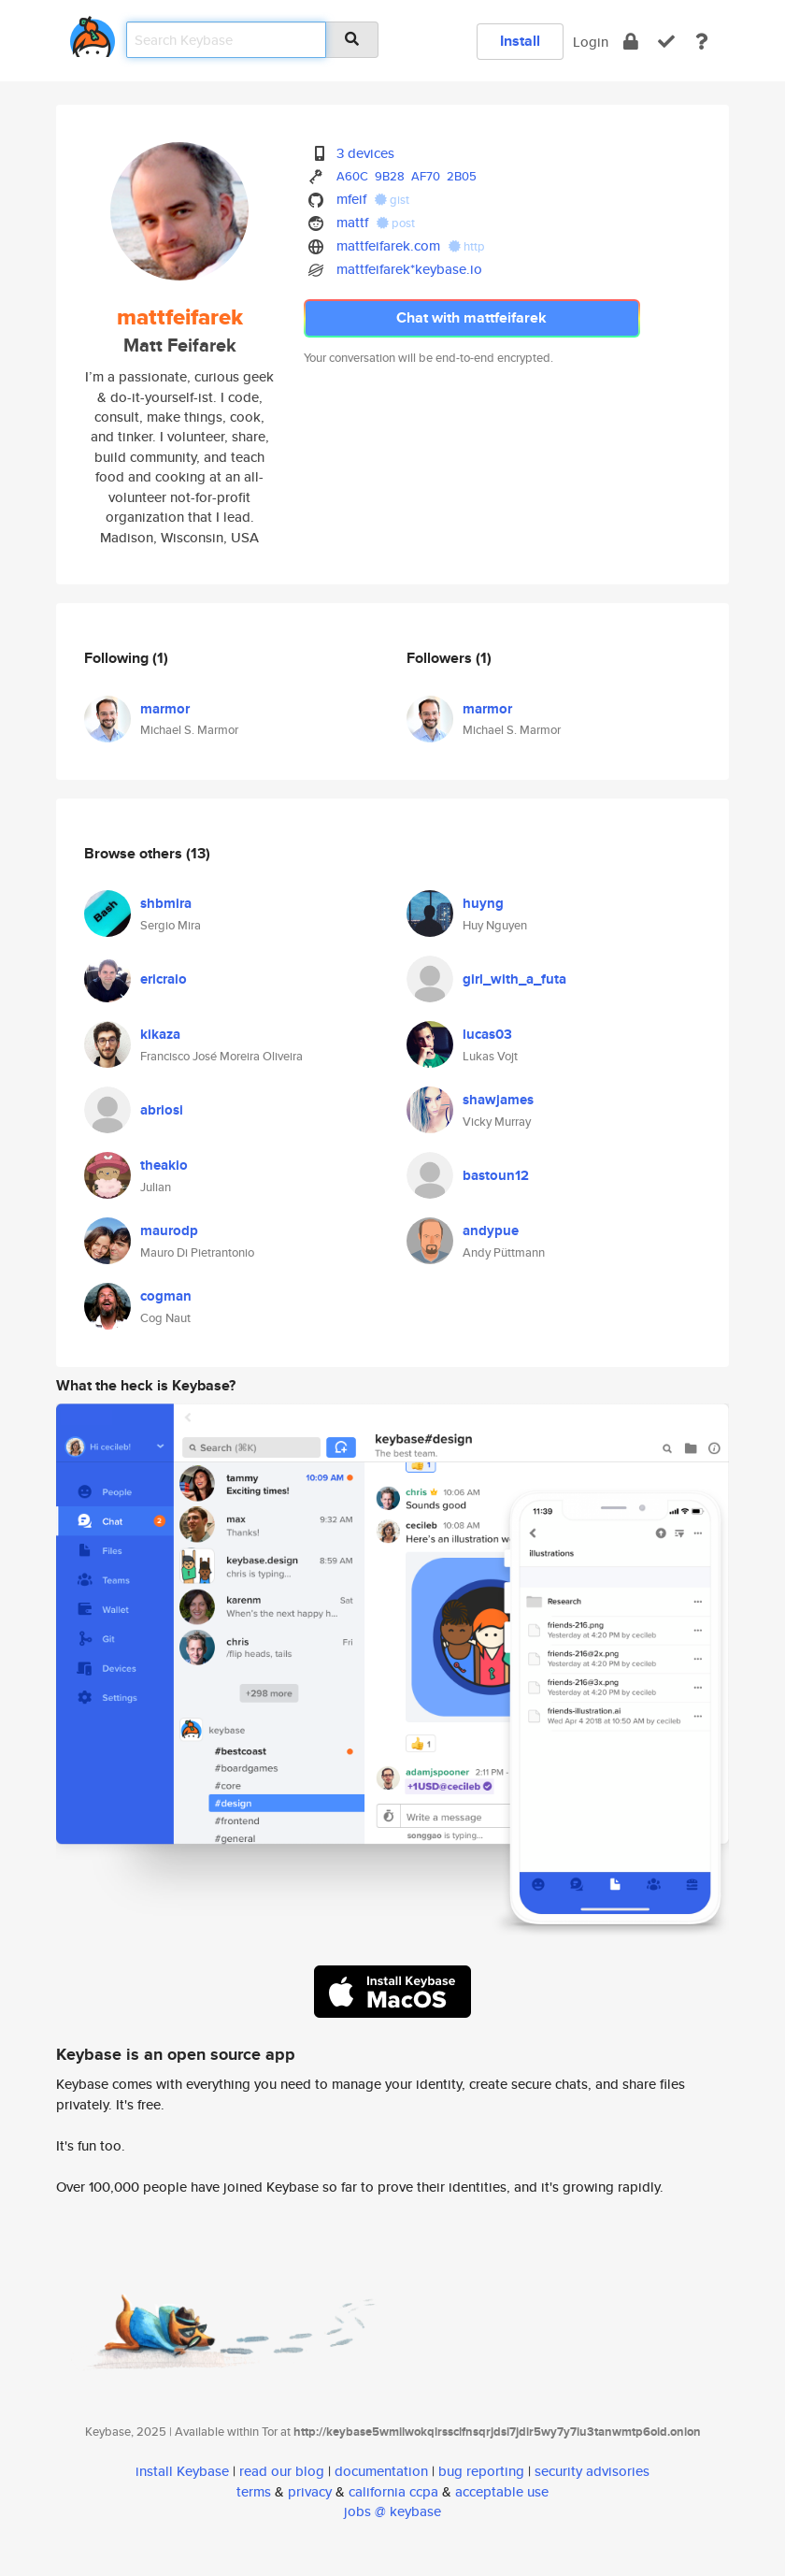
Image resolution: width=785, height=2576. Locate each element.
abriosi (161, 1110)
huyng (483, 903)
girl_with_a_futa (514, 979)
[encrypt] (630, 41)
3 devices (365, 153)
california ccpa (393, 2491)
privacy (310, 2491)
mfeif (351, 199)
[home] (92, 33)
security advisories (592, 2471)
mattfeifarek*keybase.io (409, 269)
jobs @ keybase (392, 2511)
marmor (165, 708)
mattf (352, 222)
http (467, 246)
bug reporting (481, 2471)
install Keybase (182, 2471)
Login (590, 41)
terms (253, 2491)
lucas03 (487, 1034)
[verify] (666, 41)
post (396, 223)
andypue (491, 1230)
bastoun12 (496, 1175)
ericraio (163, 979)
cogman (166, 1296)
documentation (381, 2471)
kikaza (160, 1034)
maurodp (169, 1230)
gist (392, 200)
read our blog (281, 2471)
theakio (164, 1165)
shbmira (166, 903)
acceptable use (502, 2491)
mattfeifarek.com (388, 245)
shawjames (498, 1099)
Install (520, 40)
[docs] (701, 41)
